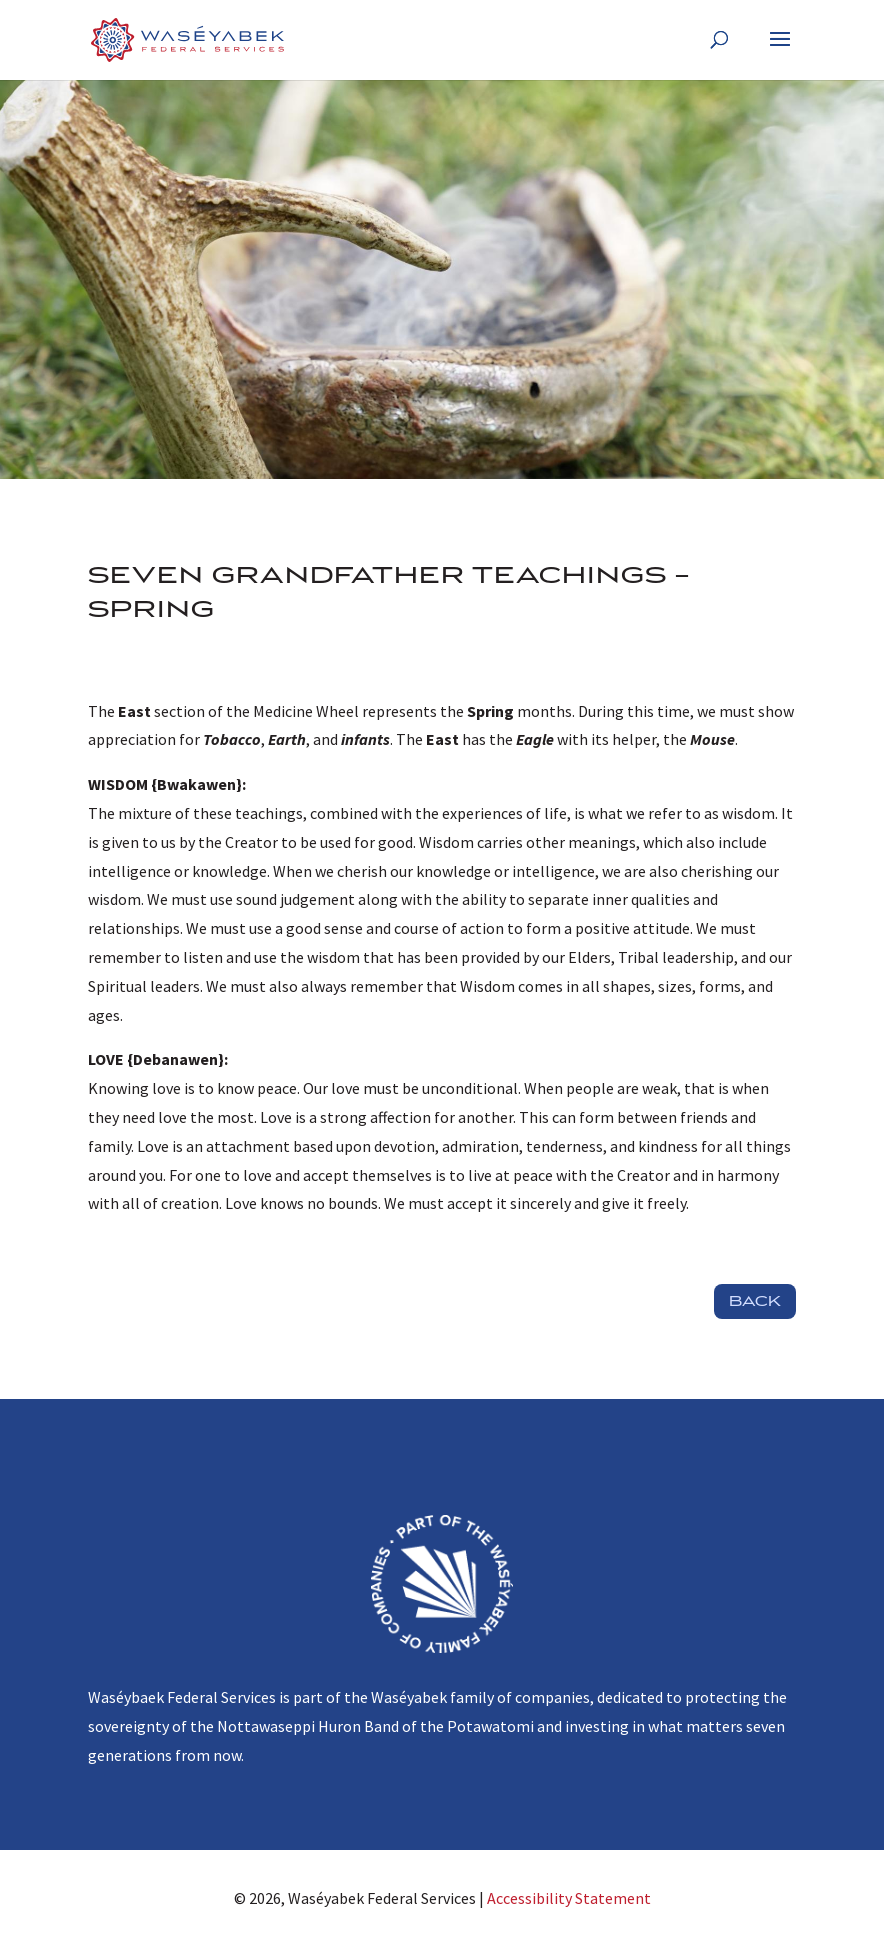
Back (755, 1301)
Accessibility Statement (569, 1898)
